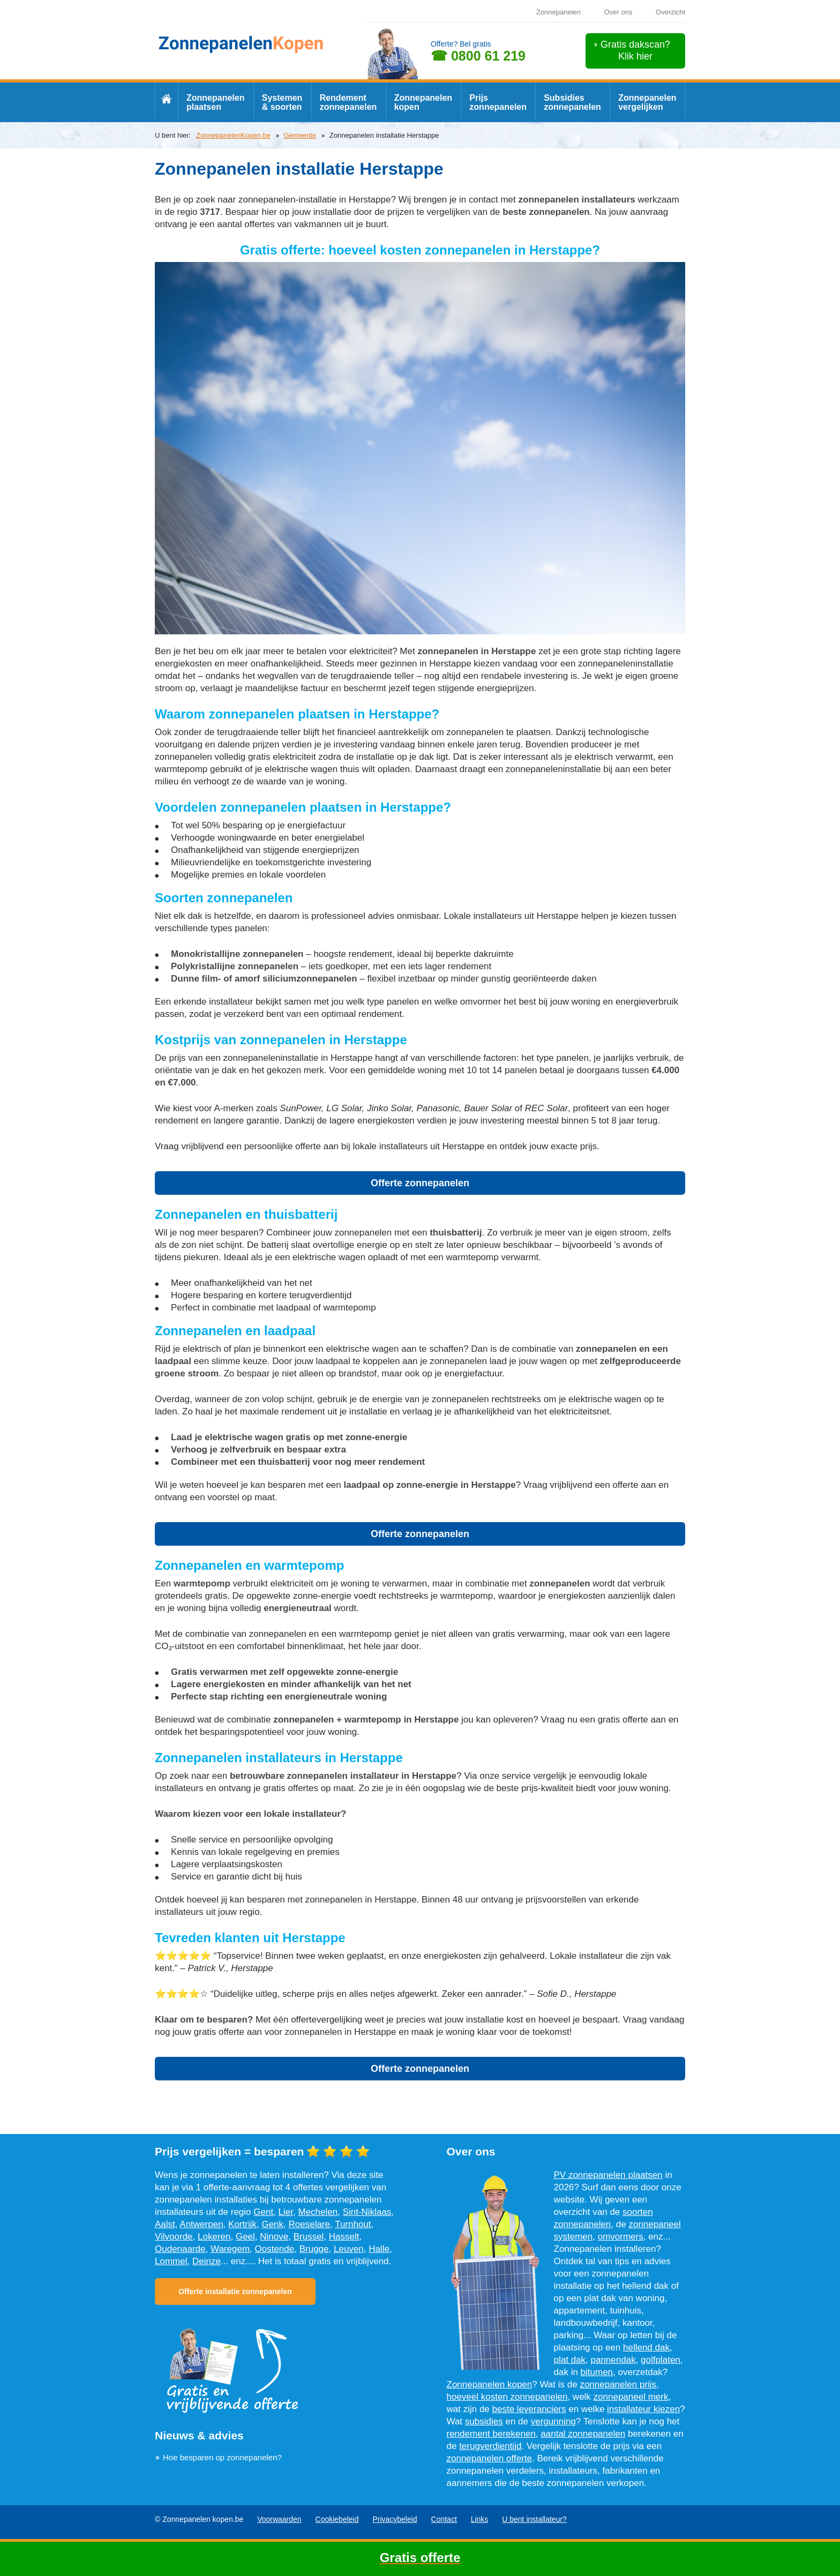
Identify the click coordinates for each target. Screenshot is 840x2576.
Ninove (274, 2236)
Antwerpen (201, 2224)
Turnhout (353, 2224)
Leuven (349, 2249)
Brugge (314, 2249)
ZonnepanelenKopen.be (233, 135)
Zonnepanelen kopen (423, 102)
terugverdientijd (490, 2446)
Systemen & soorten (282, 102)
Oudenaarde (180, 2249)
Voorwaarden (279, 2519)
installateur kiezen (643, 2409)
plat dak (570, 2360)
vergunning (553, 2421)
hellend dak (646, 2347)
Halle (379, 2249)
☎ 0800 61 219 (478, 56)
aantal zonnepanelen (583, 2434)
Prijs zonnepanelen (498, 102)
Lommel (171, 2261)
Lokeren (214, 2236)
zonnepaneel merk (631, 2397)
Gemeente (300, 135)
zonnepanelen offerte (489, 2458)
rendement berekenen (491, 2434)
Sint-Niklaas (367, 2212)
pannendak (613, 2360)
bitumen (597, 2372)
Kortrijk (242, 2224)
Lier (286, 2212)
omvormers (620, 2236)
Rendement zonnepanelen (348, 102)
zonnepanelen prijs (618, 2384)
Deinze (206, 2261)
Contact (444, 2519)
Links (480, 2519)
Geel (245, 2236)
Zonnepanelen (558, 12)
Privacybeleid (394, 2519)
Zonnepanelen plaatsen (215, 102)
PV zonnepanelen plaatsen (608, 2175)
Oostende (275, 2249)
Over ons (618, 12)
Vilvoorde (174, 2236)
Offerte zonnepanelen (420, 1183)
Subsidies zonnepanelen (572, 102)
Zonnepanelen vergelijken (647, 102)
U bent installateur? (534, 2519)
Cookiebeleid (337, 2519)
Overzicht (670, 12)
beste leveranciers (529, 2409)
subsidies (484, 2421)
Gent (263, 2212)
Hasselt (344, 2236)
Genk (272, 2224)
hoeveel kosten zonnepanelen (507, 2397)
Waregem (230, 2249)
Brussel (309, 2236)
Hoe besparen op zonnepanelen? (222, 2457)
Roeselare (310, 2224)
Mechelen (318, 2212)
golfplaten (660, 2360)
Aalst (165, 2224)
